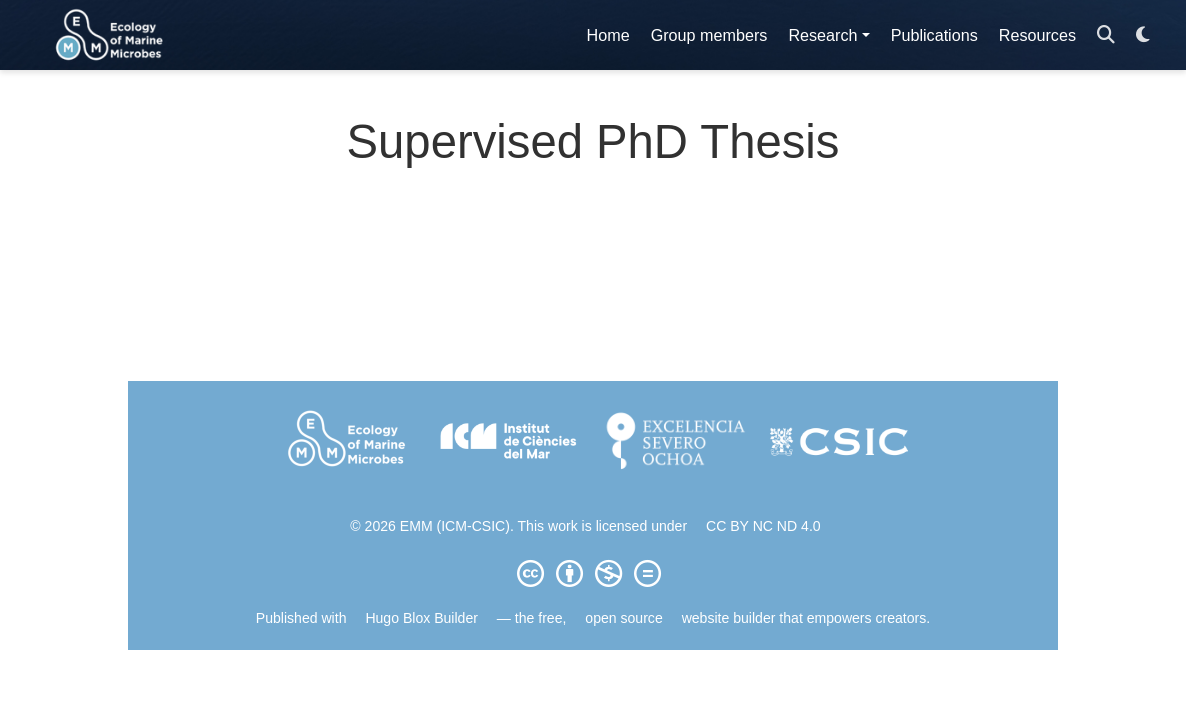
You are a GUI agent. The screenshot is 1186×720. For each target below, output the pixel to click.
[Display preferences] (1143, 35)
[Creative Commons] (593, 573)
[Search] (1106, 35)
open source (623, 618)
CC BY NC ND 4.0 (763, 526)
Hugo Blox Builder (421, 618)
